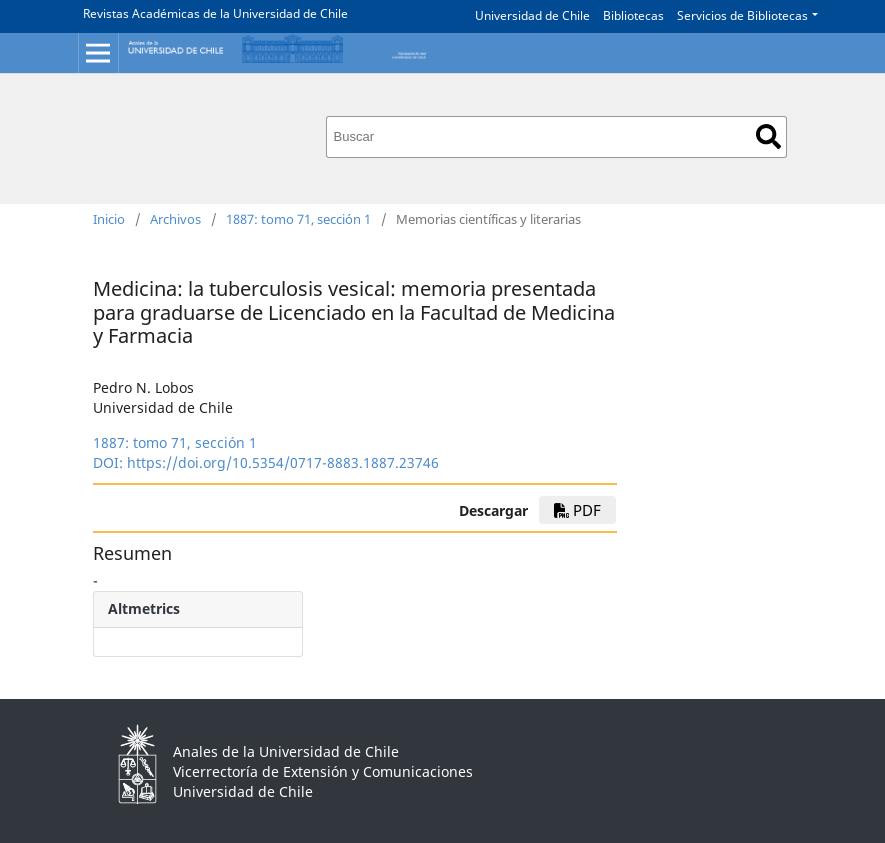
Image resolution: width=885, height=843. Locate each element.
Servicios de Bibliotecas (742, 15)
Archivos (175, 219)
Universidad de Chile (532, 15)
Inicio (109, 219)
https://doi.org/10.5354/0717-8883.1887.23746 (283, 462)
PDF (577, 510)
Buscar (768, 136)
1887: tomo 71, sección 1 (298, 219)
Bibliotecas (633, 15)
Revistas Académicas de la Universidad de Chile (215, 13)
